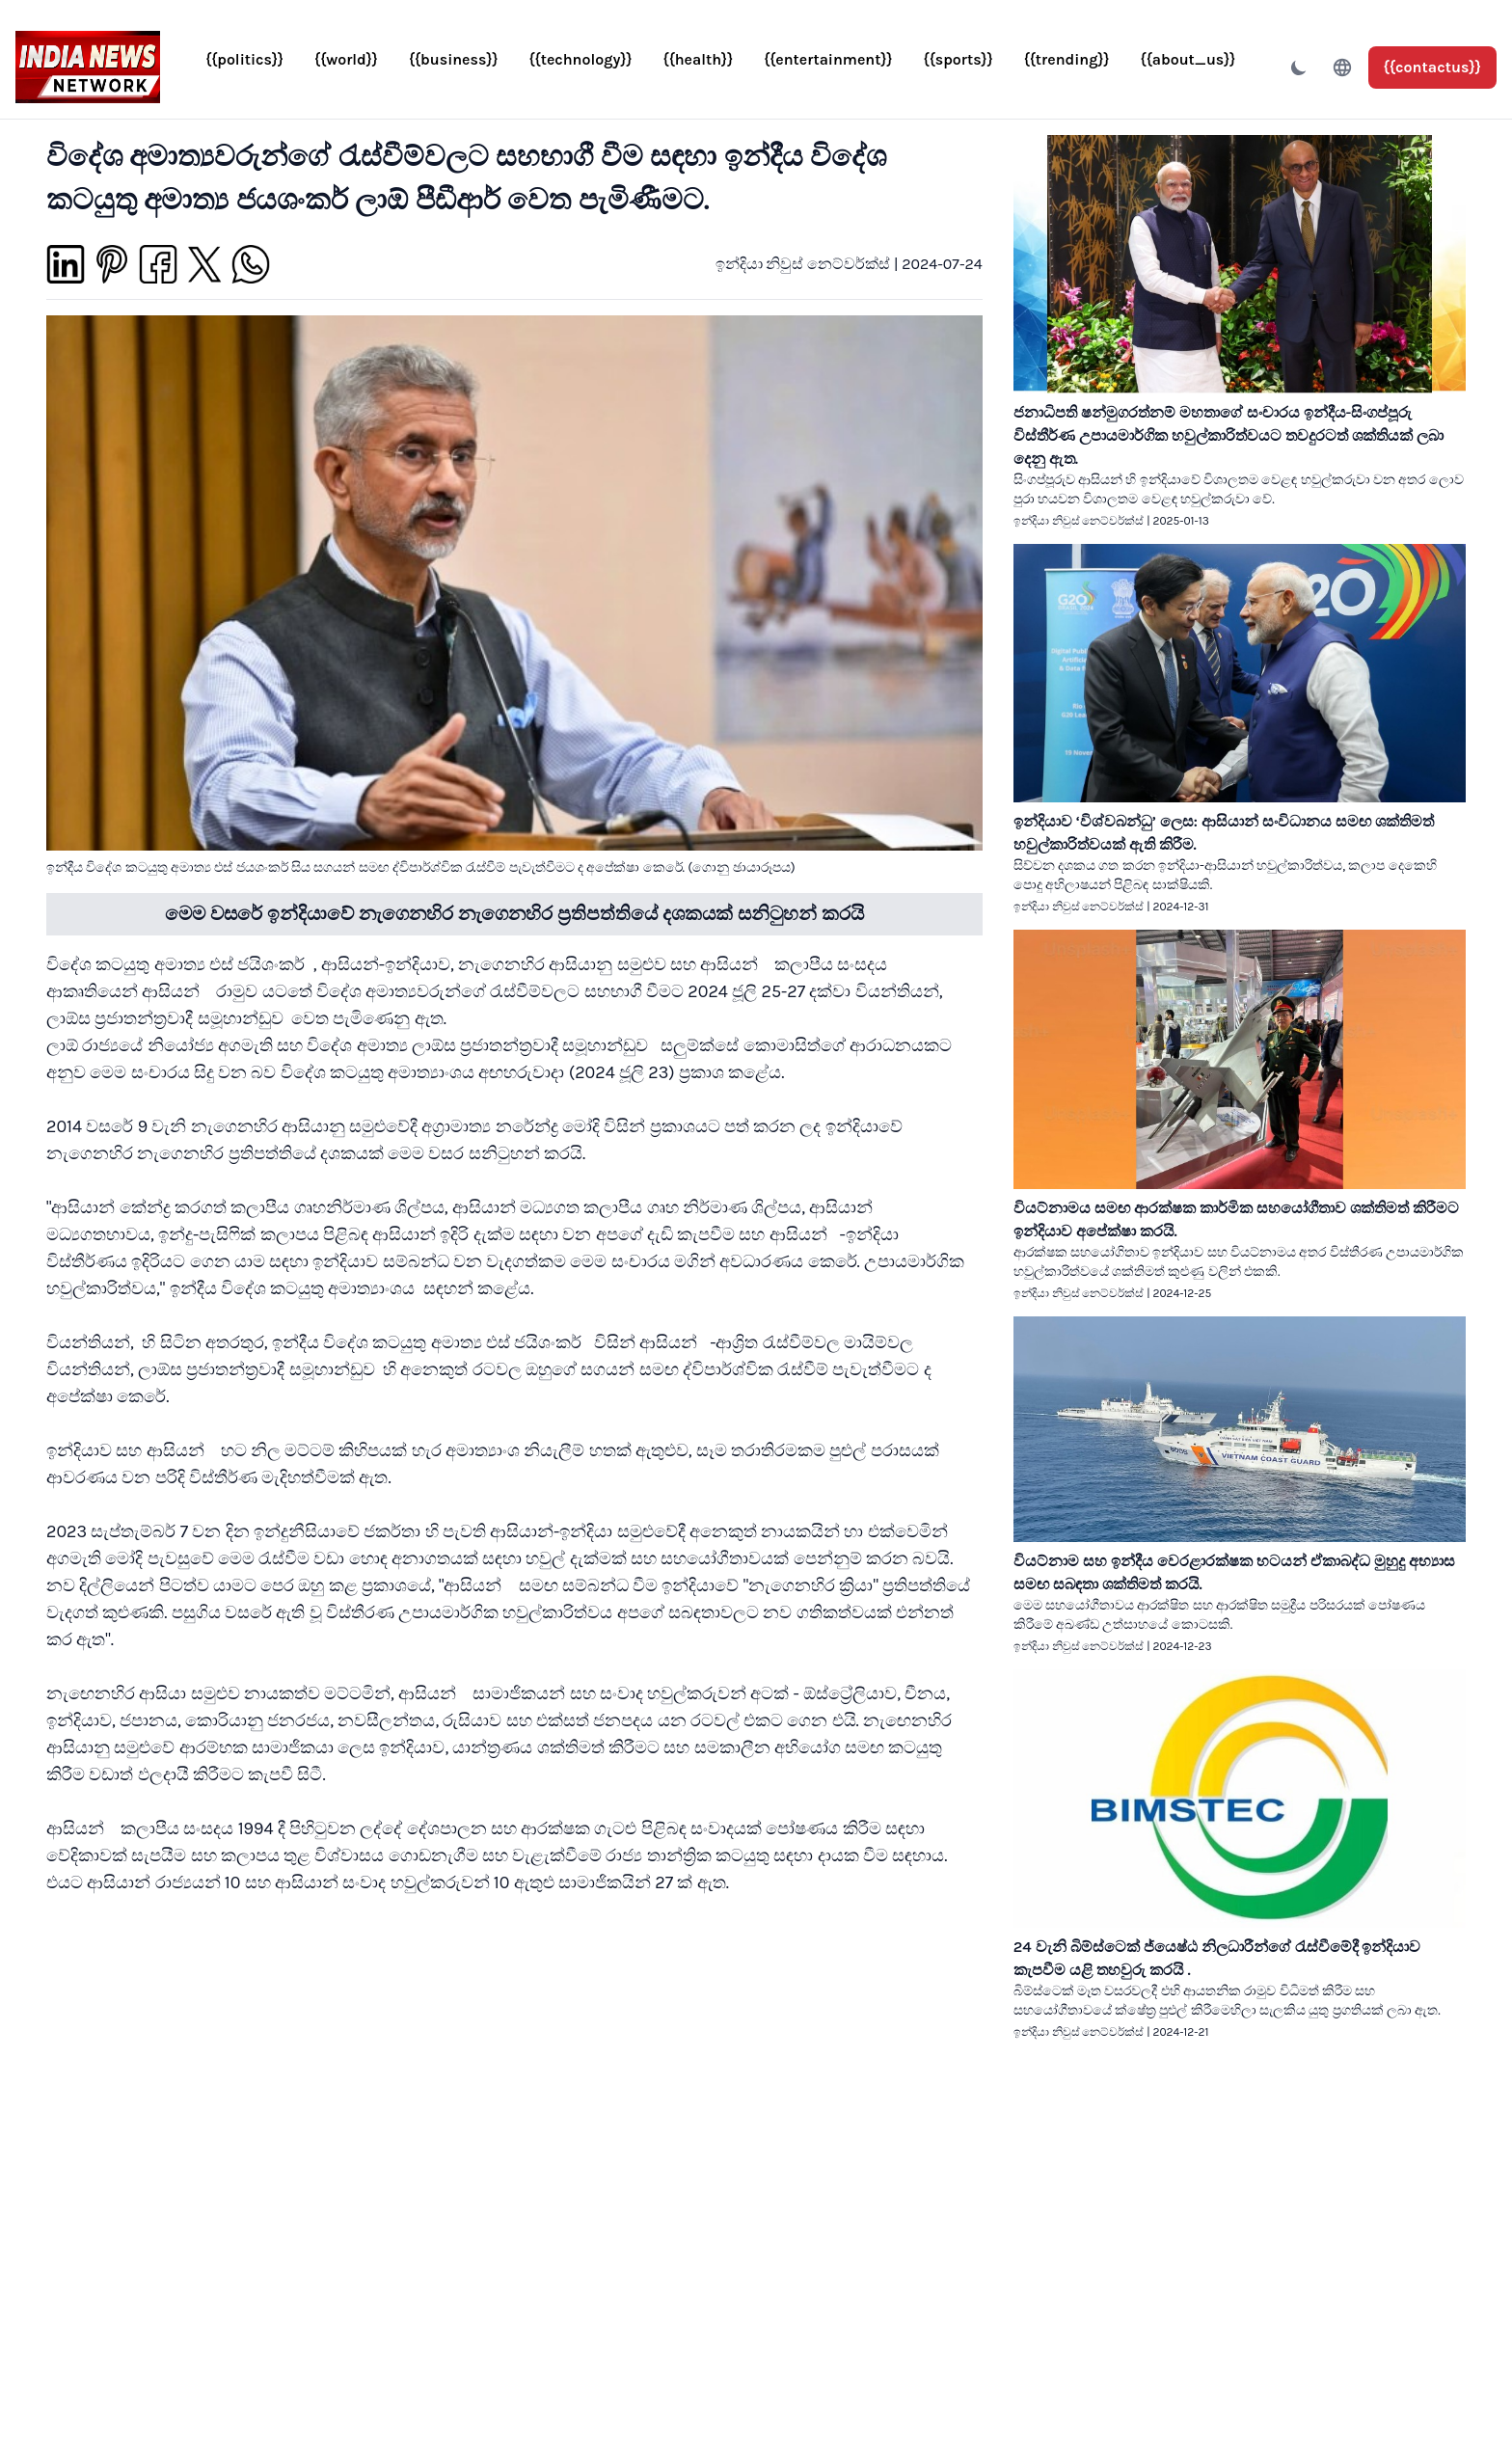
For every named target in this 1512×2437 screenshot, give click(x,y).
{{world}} (346, 59)
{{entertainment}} (828, 59)
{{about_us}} (1188, 59)
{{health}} (698, 59)
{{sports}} (958, 59)
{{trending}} (1067, 59)
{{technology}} (581, 59)
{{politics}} (244, 59)
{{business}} (454, 59)
